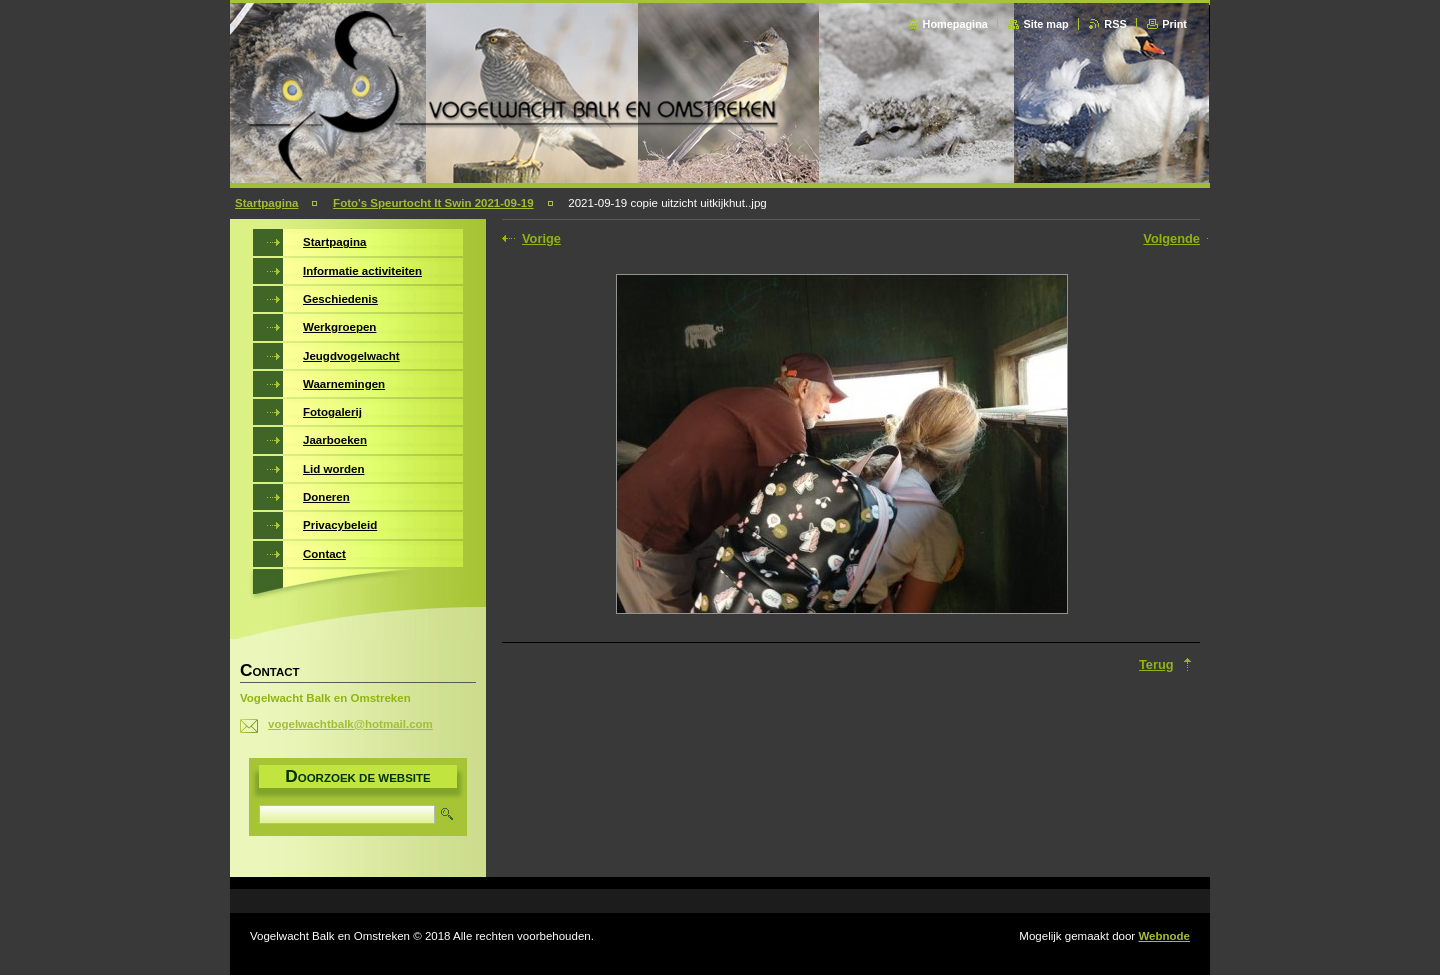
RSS (1115, 24)
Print (1174, 24)
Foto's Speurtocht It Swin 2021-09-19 (433, 203)
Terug (1156, 664)
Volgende (1171, 238)
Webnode (1164, 936)
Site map (1045, 24)
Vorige (541, 238)
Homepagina (955, 24)
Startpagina (266, 203)
